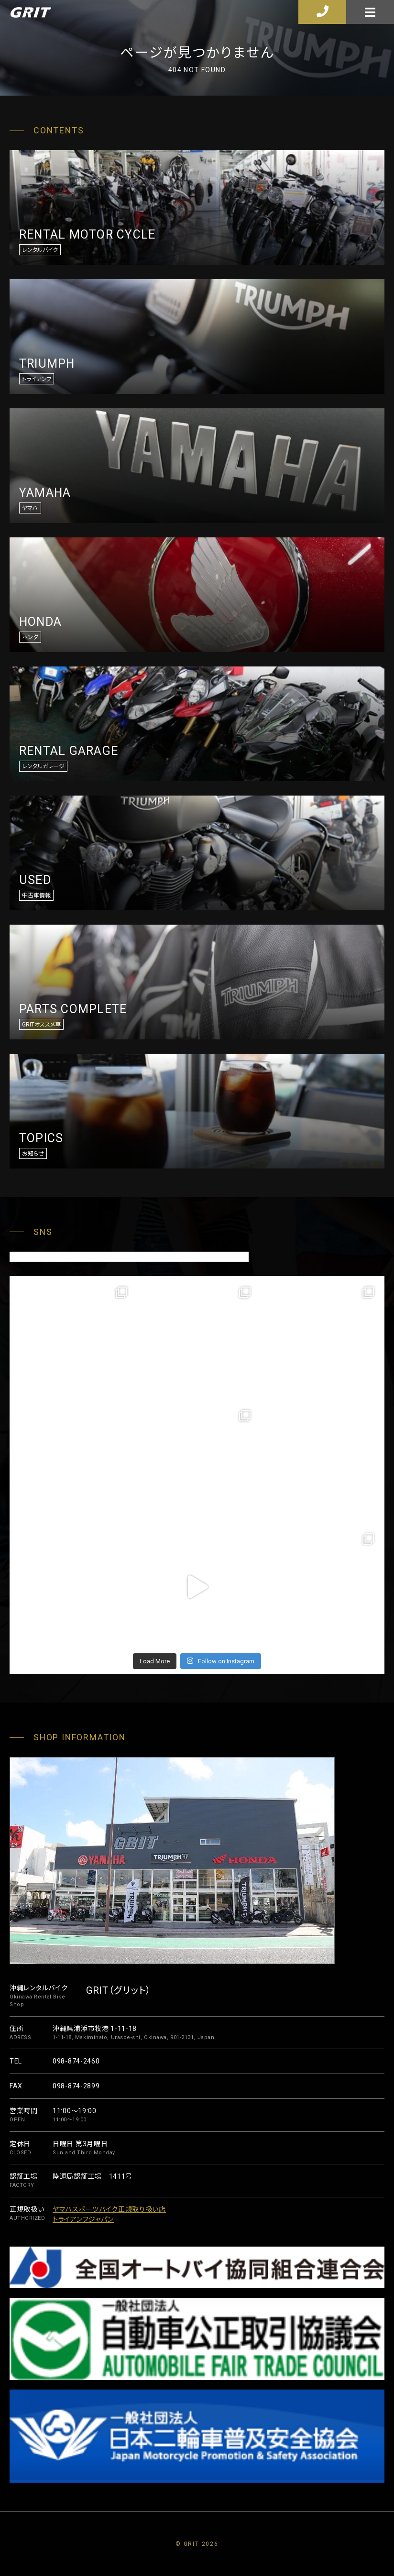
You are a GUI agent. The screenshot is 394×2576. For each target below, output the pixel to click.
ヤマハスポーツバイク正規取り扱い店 (109, 2209)
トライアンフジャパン (83, 2219)
